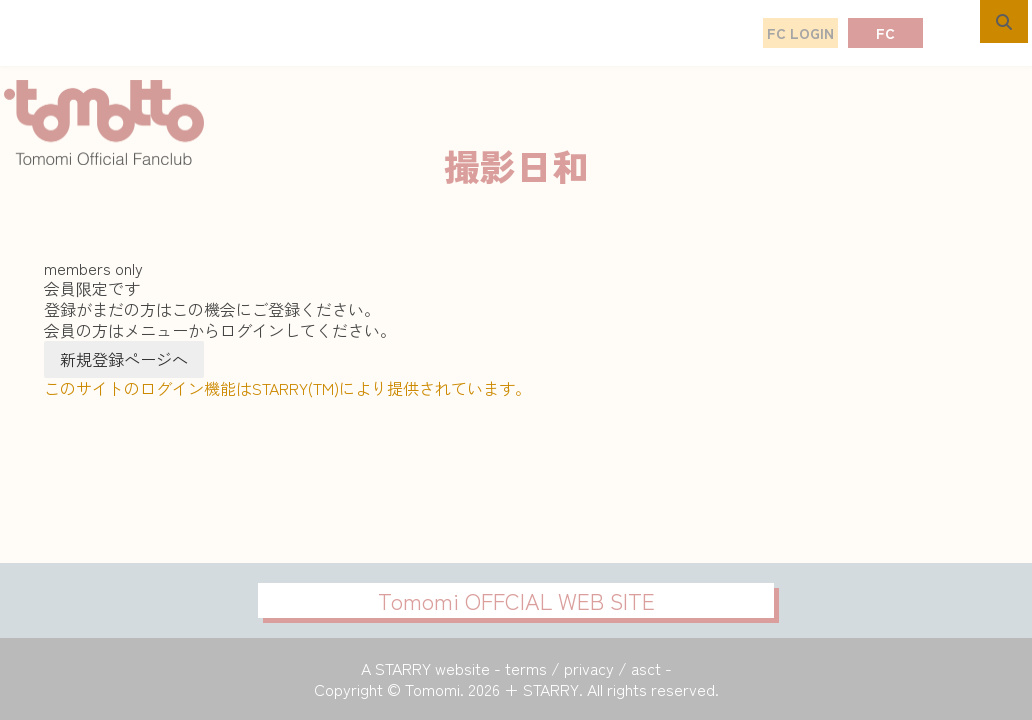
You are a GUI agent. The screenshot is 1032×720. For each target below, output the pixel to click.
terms (526, 668)
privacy (589, 668)
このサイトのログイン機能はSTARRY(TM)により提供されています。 (287, 388)
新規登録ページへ (124, 359)
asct (646, 668)
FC (885, 33)
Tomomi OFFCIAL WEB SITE (516, 600)
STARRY (403, 668)
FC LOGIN (800, 33)
